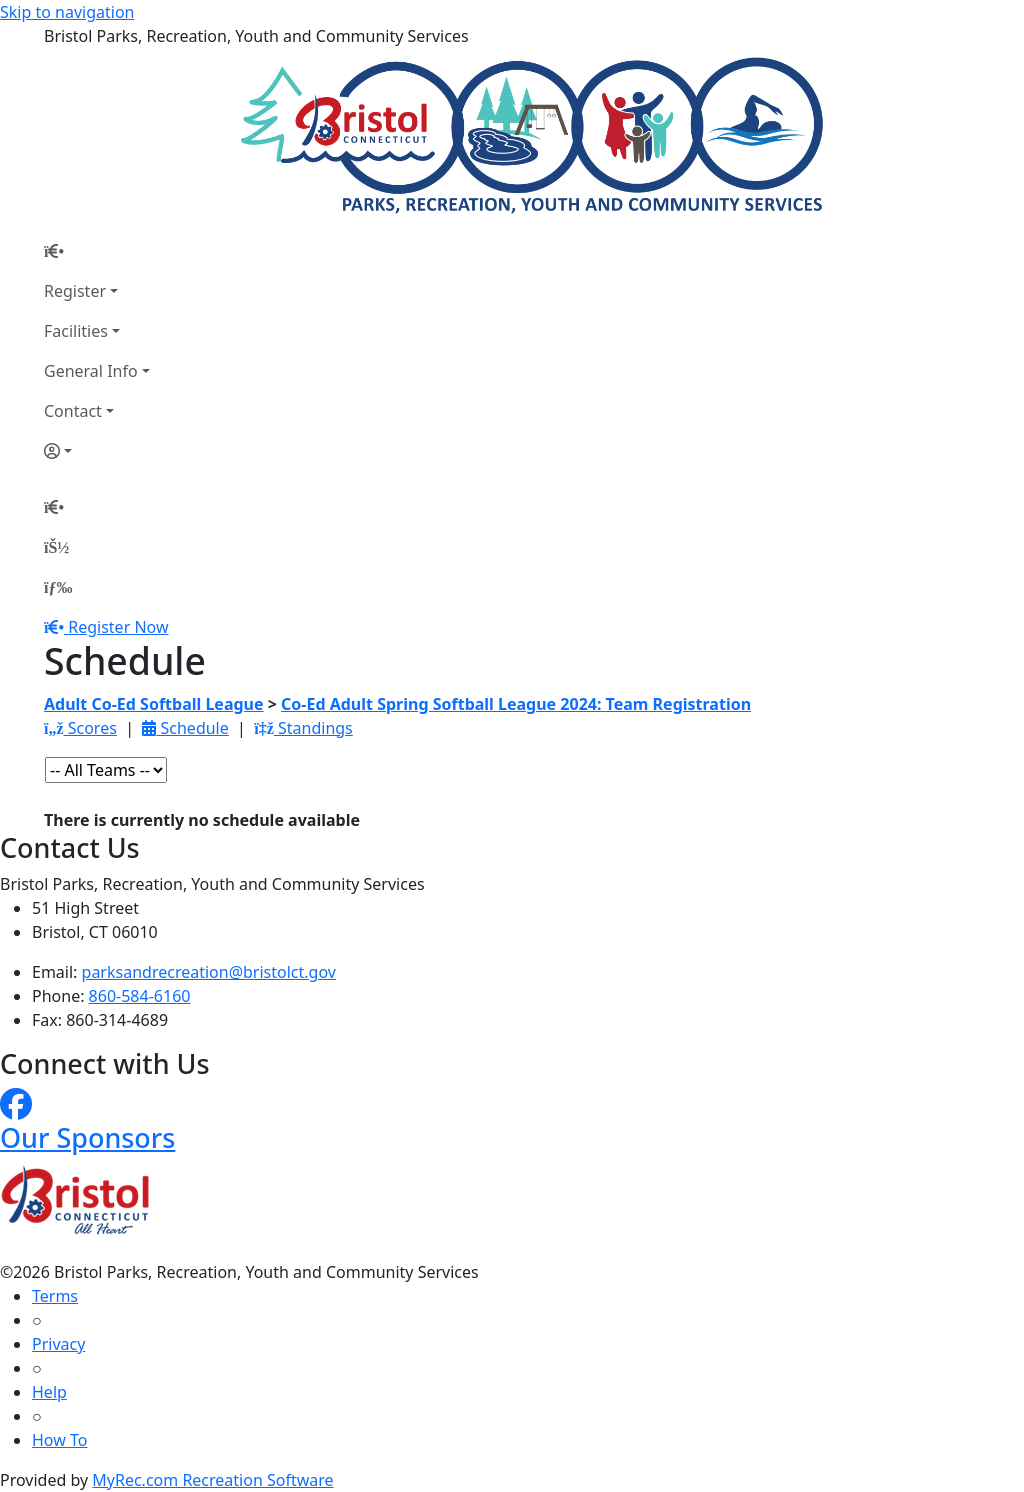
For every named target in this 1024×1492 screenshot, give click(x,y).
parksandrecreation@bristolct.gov (209, 972)
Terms (55, 1296)
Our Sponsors (87, 1137)
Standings (303, 728)
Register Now (118, 627)
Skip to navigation (67, 12)
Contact (73, 411)
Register (75, 291)
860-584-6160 (140, 996)
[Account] (97, 451)
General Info (91, 371)
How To (59, 1440)
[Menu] (58, 587)
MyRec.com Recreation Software (212, 1480)
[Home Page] (97, 251)
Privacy (58, 1344)
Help (49, 1392)
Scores (80, 728)
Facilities (76, 331)
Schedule (185, 728)
